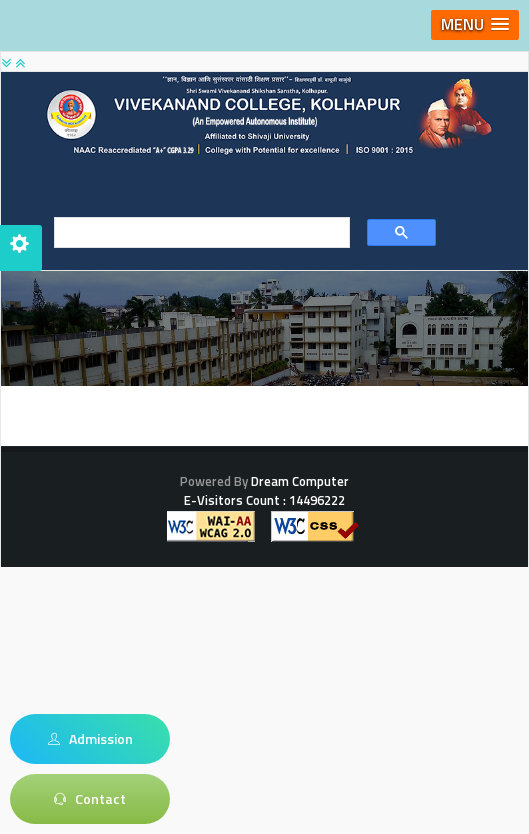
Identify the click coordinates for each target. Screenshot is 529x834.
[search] (196, 233)
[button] (475, 25)
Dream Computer (298, 481)
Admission (90, 739)
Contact (90, 799)
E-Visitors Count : (264, 500)
